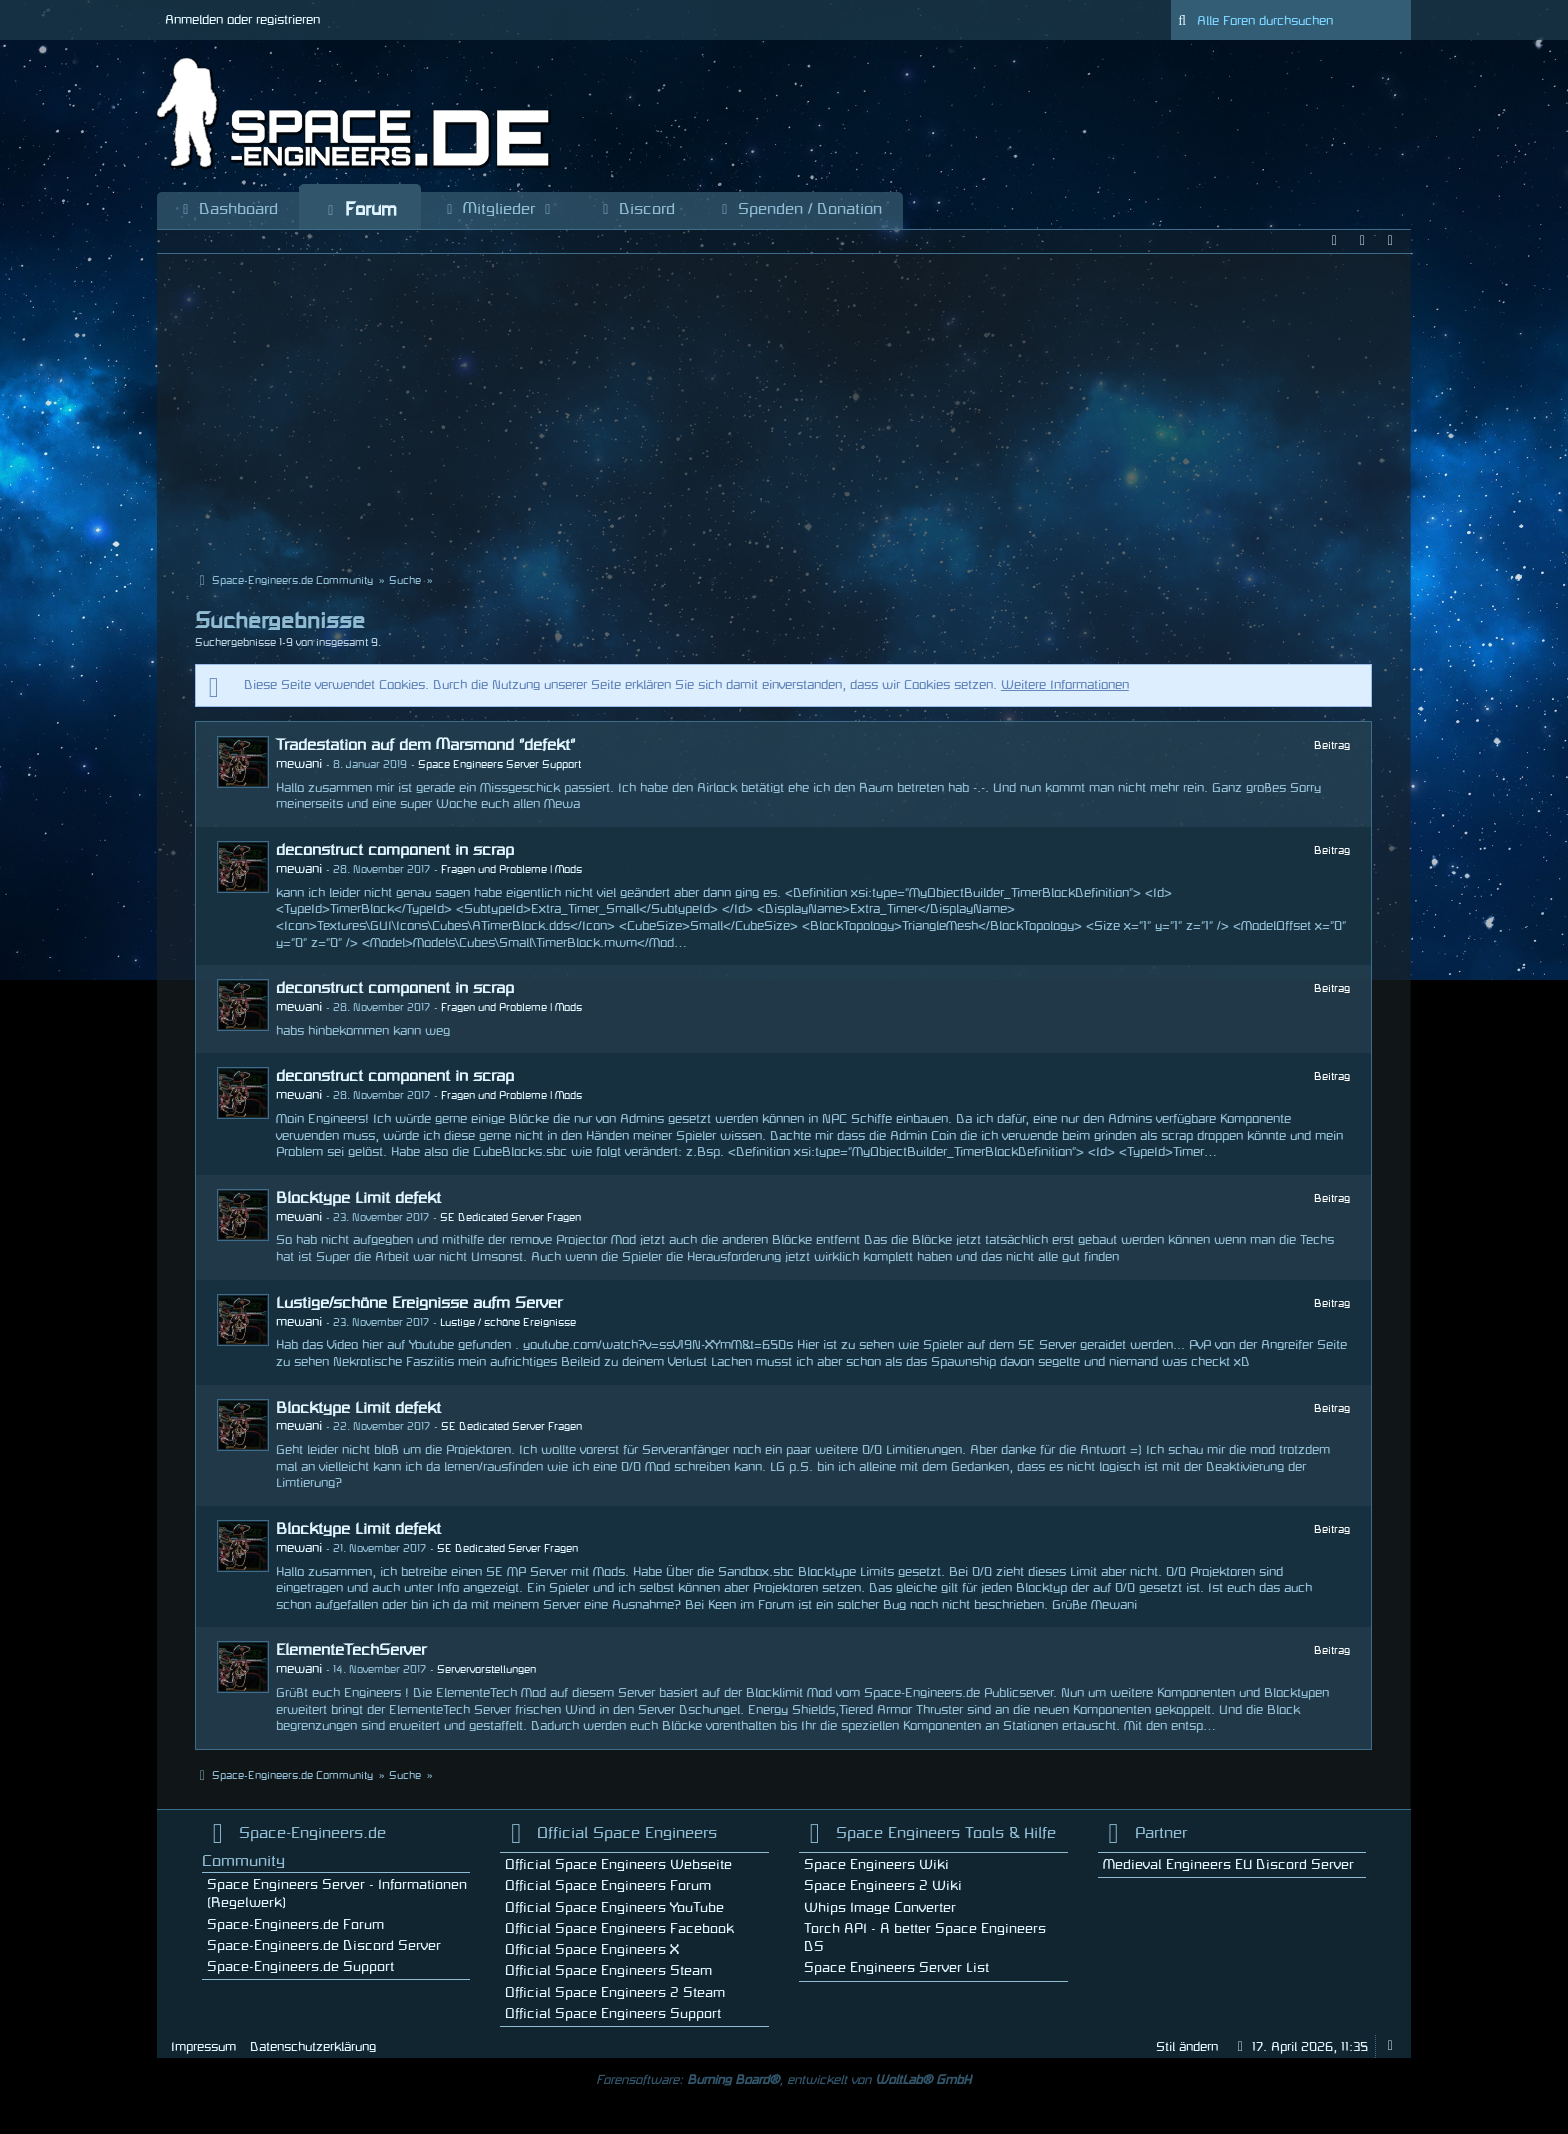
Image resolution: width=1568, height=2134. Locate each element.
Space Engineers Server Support (499, 765)
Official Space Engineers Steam (608, 1970)
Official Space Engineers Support (613, 2013)
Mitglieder (499, 210)
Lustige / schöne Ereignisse (508, 1323)
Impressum (203, 2047)
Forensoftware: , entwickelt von (783, 2080)
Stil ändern (1187, 2047)
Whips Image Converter (880, 1907)
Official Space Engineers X (592, 1949)
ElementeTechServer (351, 1650)
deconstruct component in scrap (395, 850)
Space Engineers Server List (896, 1967)
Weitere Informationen (1065, 685)
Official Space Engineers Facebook (619, 1928)
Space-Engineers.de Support (300, 1966)
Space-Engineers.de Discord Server (324, 1945)
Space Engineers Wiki (876, 1864)
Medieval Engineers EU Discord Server (1228, 1864)
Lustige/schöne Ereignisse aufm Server (419, 1303)
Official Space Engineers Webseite (618, 1864)
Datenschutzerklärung (313, 2047)
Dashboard (228, 210)
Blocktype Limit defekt (358, 1198)
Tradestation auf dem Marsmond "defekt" (425, 745)
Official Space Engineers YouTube (614, 1907)
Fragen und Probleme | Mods (511, 870)
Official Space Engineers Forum (608, 1885)
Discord (636, 210)
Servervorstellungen (486, 1670)
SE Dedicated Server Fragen (510, 1218)
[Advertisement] (783, 415)
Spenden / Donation (799, 210)
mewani (299, 764)
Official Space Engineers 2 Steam (615, 1992)
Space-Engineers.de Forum (295, 1924)
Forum (360, 210)
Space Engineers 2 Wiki (883, 1885)
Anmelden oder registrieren (242, 20)
